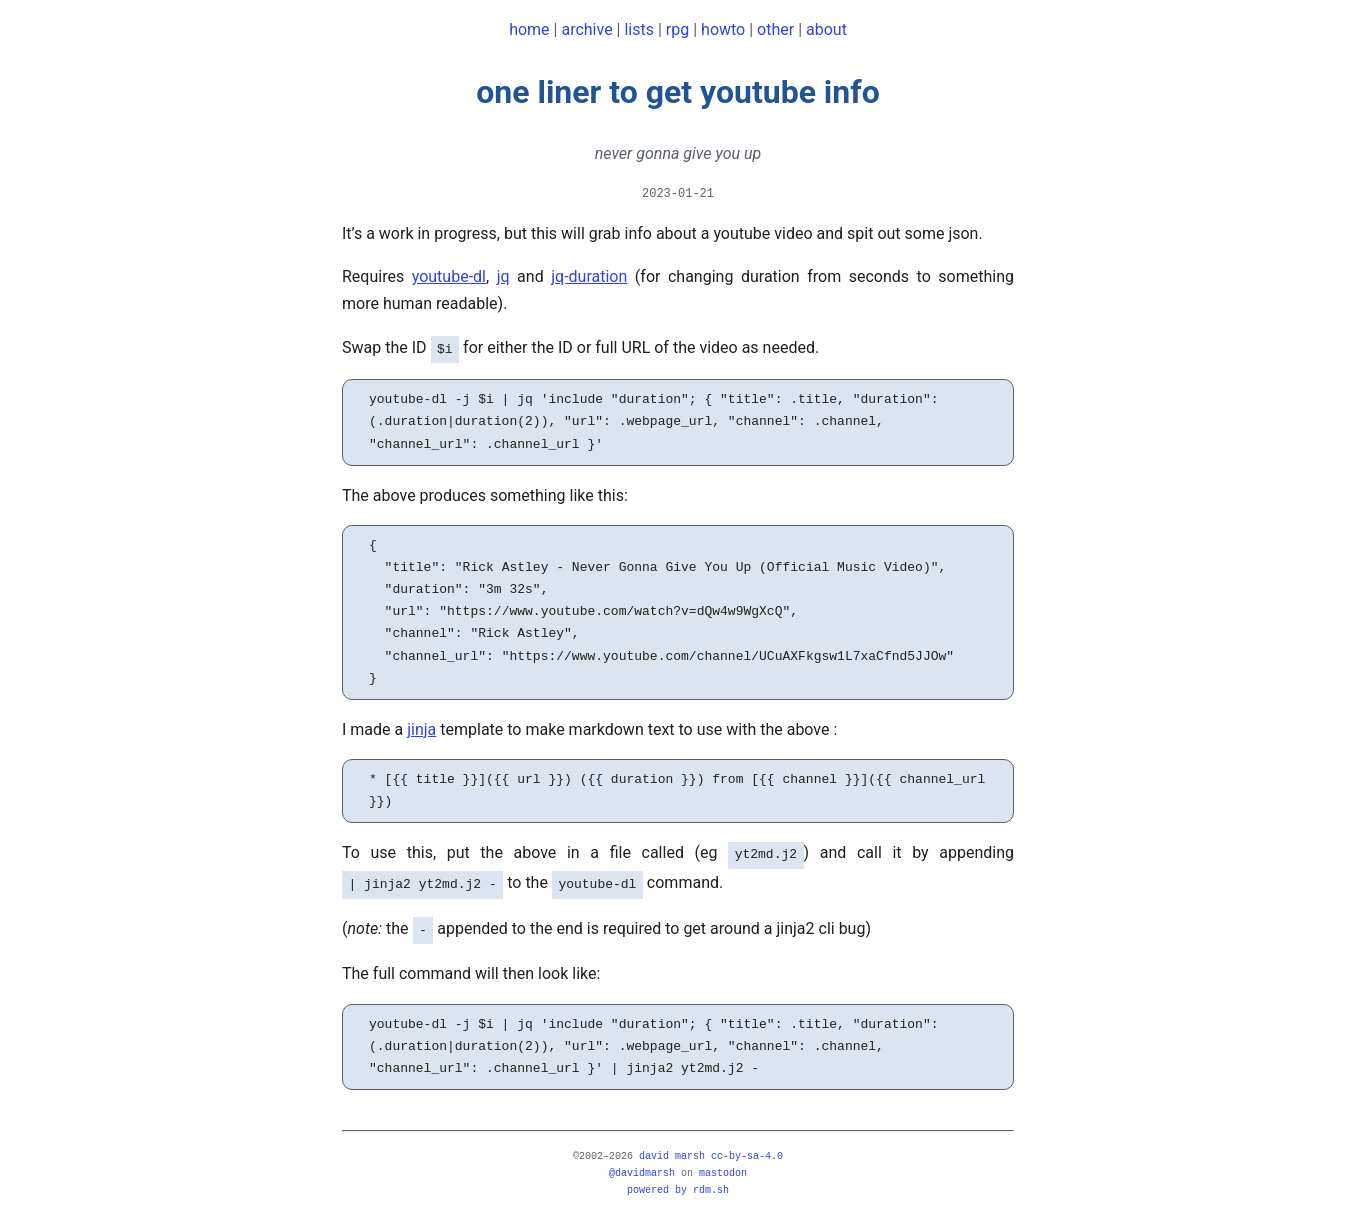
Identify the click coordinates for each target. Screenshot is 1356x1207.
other (775, 29)
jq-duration (589, 276)
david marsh (672, 1148)
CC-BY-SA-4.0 (747, 1148)
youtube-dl (449, 276)
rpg (677, 29)
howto (723, 29)
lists (639, 29)
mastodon (723, 1165)
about (826, 29)
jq (503, 276)
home (529, 29)
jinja (421, 727)
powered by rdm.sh (678, 1182)
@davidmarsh (642, 1165)
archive (586, 29)
